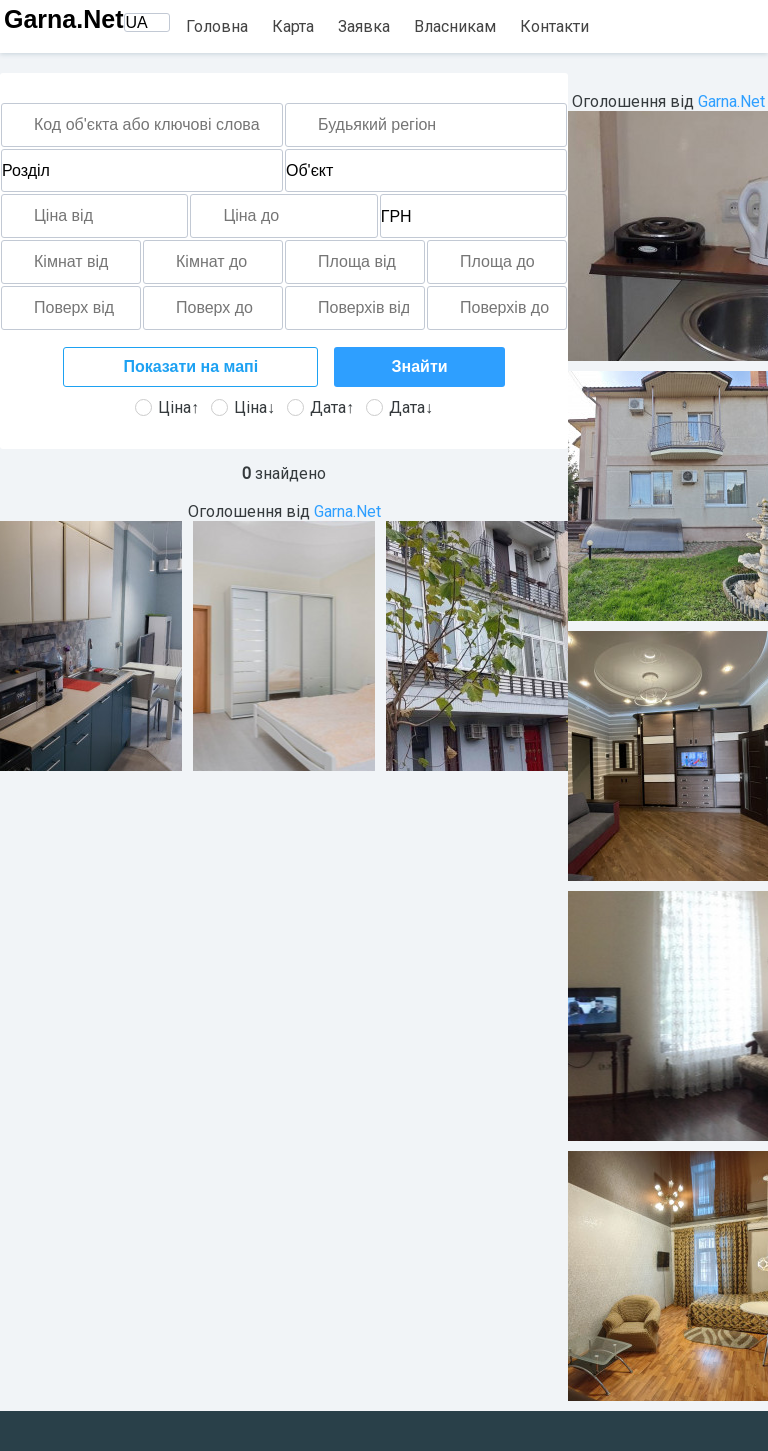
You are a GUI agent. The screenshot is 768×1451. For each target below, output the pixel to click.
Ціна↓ (243, 407)
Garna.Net (63, 19)
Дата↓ (399, 407)
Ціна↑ (167, 407)
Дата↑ (320, 407)
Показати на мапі (190, 366)
